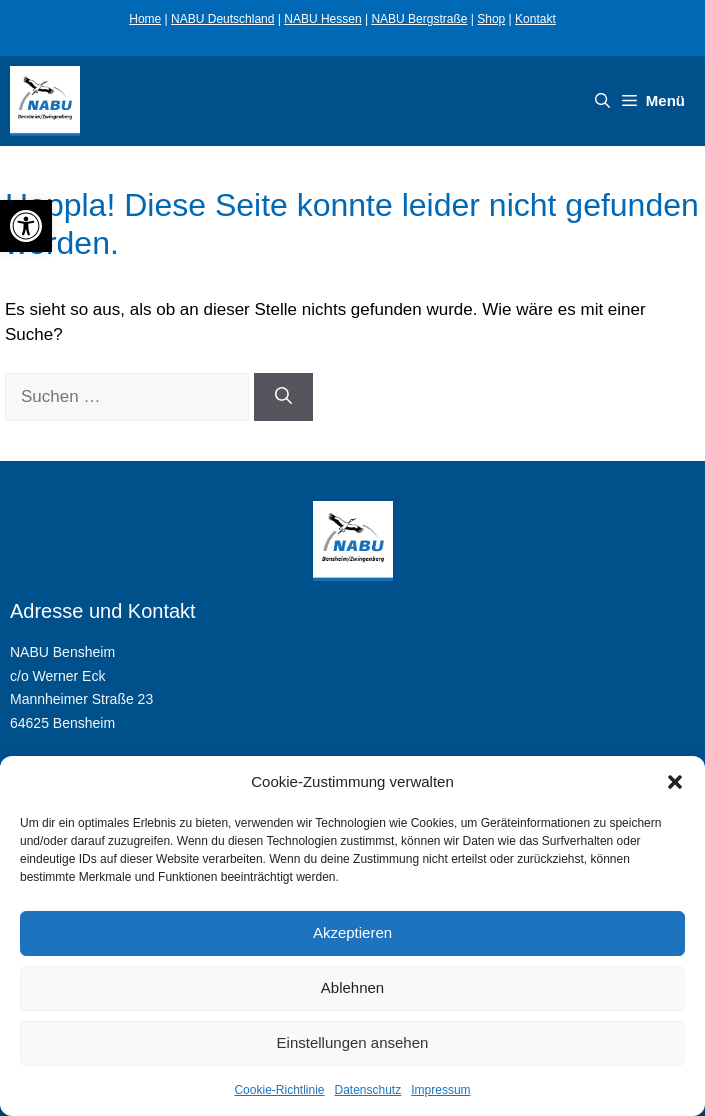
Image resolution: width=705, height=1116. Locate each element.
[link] (26, 226)
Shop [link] (491, 19)
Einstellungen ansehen (353, 1042)
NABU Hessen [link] (322, 19)
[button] (675, 782)
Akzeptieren (352, 932)
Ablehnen (352, 987)
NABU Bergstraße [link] (419, 19)
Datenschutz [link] (368, 1090)
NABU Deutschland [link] (222, 19)
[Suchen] (283, 397)
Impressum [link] (440, 1090)
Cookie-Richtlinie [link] (279, 1090)
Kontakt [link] (535, 19)
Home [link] (145, 19)
